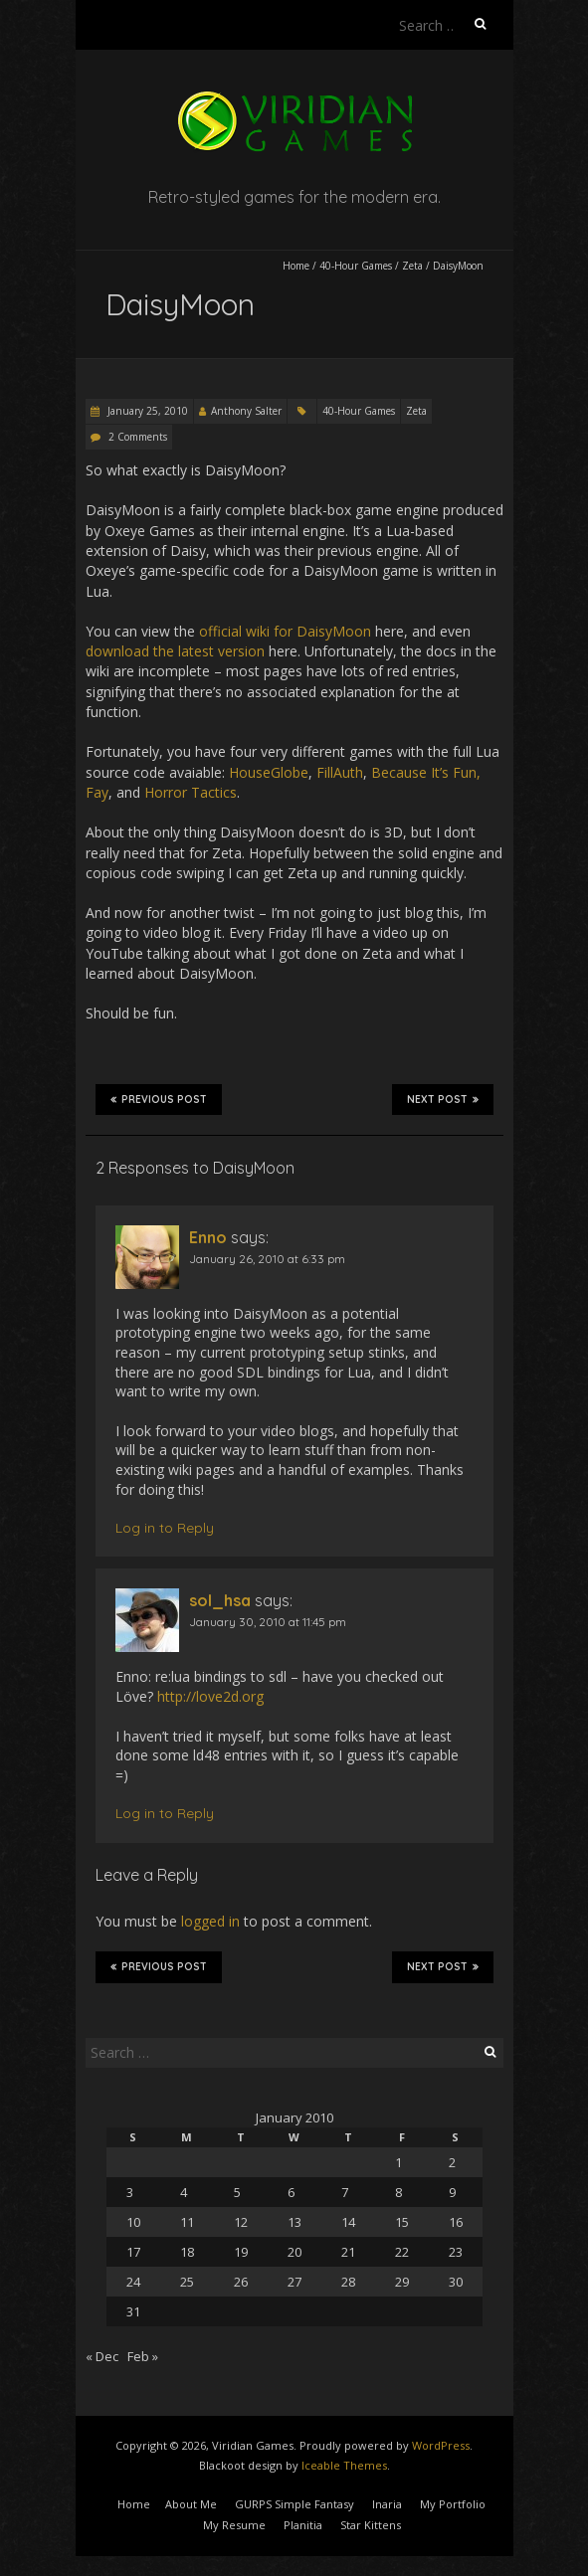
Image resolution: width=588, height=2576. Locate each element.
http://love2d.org (210, 1696)
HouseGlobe (268, 772)
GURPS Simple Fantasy (294, 2503)
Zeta (412, 266)
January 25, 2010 (146, 411)
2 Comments (137, 437)
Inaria (387, 2503)
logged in (210, 1921)
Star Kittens (370, 2524)
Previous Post (158, 1099)
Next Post (443, 1099)
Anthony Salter (246, 411)
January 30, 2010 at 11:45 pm (267, 1621)
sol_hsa (220, 1600)
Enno (208, 1237)
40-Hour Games (355, 266)
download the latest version (175, 651)
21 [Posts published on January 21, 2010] (348, 2252)
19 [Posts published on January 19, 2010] (241, 2252)
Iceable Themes (344, 2465)
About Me (191, 2503)
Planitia (303, 2524)
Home (296, 266)
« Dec (102, 2356)
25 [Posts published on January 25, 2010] (187, 2282)
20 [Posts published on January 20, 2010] (294, 2252)
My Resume (234, 2524)
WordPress (441, 2445)
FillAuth (339, 772)
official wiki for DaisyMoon (285, 631)
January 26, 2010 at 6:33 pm (267, 1258)
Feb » (142, 2356)
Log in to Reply (164, 1528)
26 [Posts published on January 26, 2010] (241, 2282)
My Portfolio (453, 2503)
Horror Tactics (190, 792)
